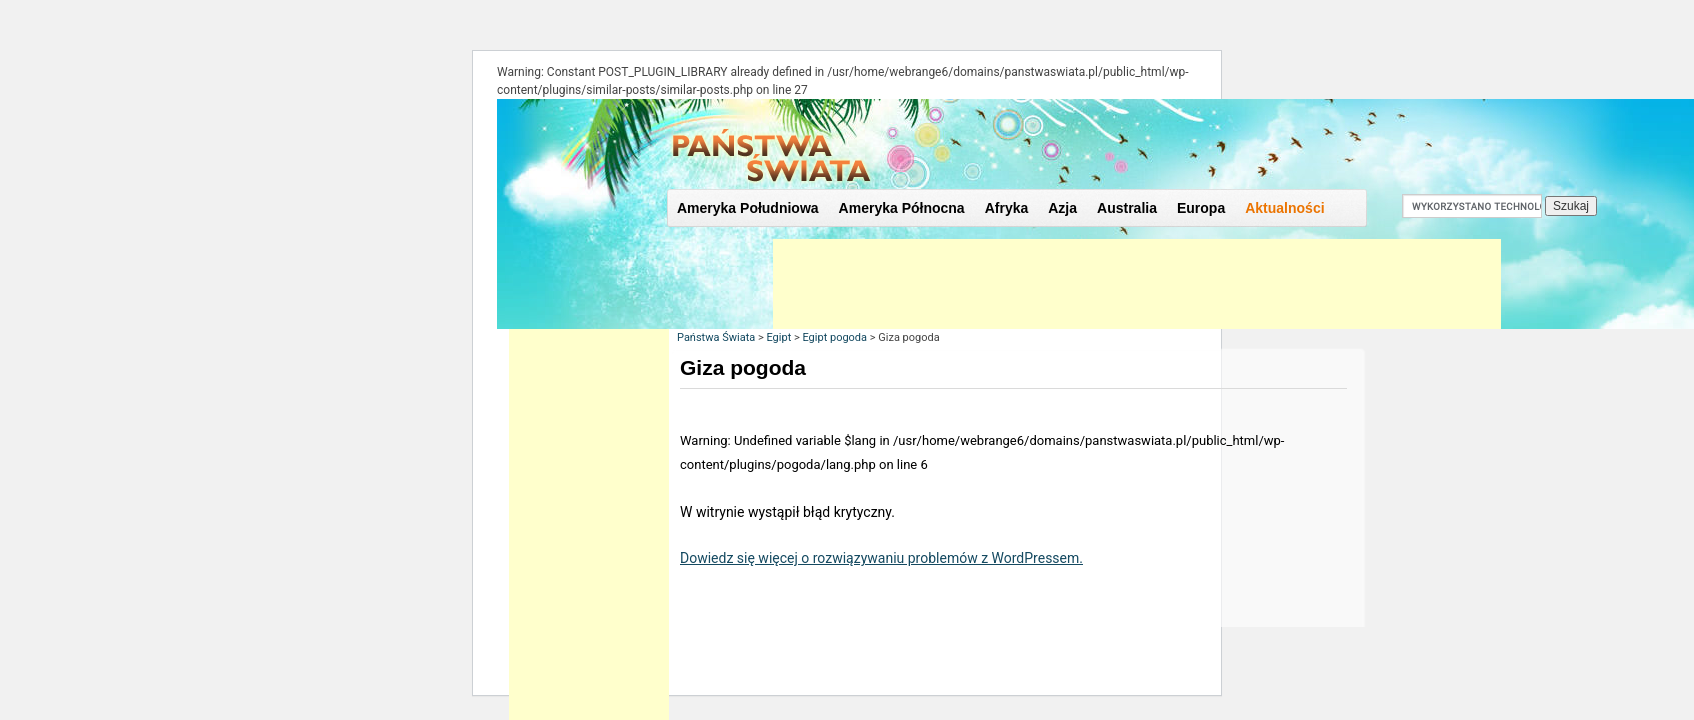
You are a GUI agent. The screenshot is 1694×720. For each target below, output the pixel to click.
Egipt (778, 337)
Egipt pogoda (834, 337)
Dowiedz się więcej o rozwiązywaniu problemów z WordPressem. (881, 558)
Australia (1127, 208)
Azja (1062, 208)
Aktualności (1284, 208)
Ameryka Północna (902, 208)
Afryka (1007, 208)
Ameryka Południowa (748, 208)
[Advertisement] (1137, 284)
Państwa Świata (716, 337)
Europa (1201, 208)
